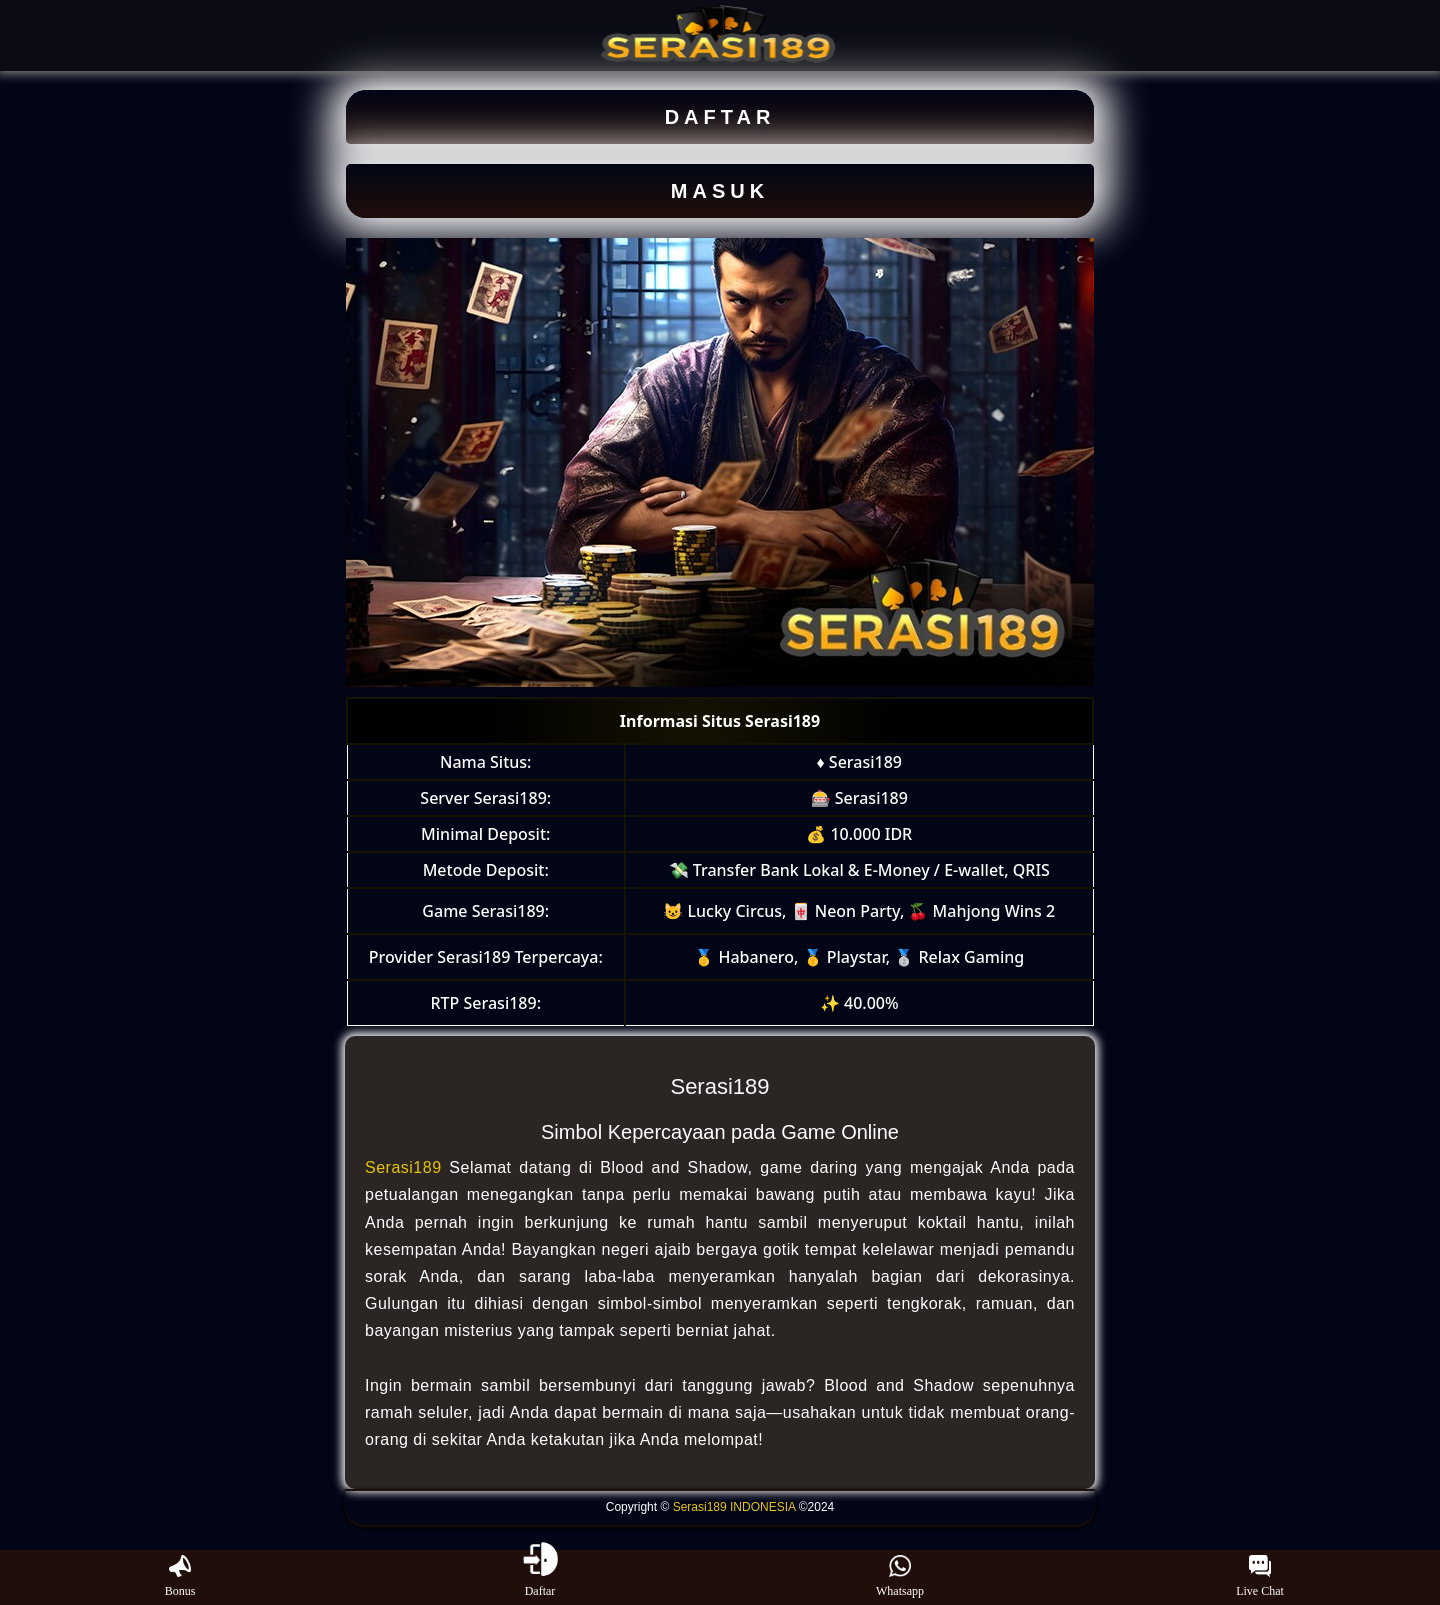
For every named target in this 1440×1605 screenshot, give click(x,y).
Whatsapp (900, 1577)
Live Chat (1260, 1577)
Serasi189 (403, 1167)
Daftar (540, 1577)
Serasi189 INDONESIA (734, 1507)
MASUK (720, 191)
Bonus (180, 1577)
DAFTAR (720, 117)
